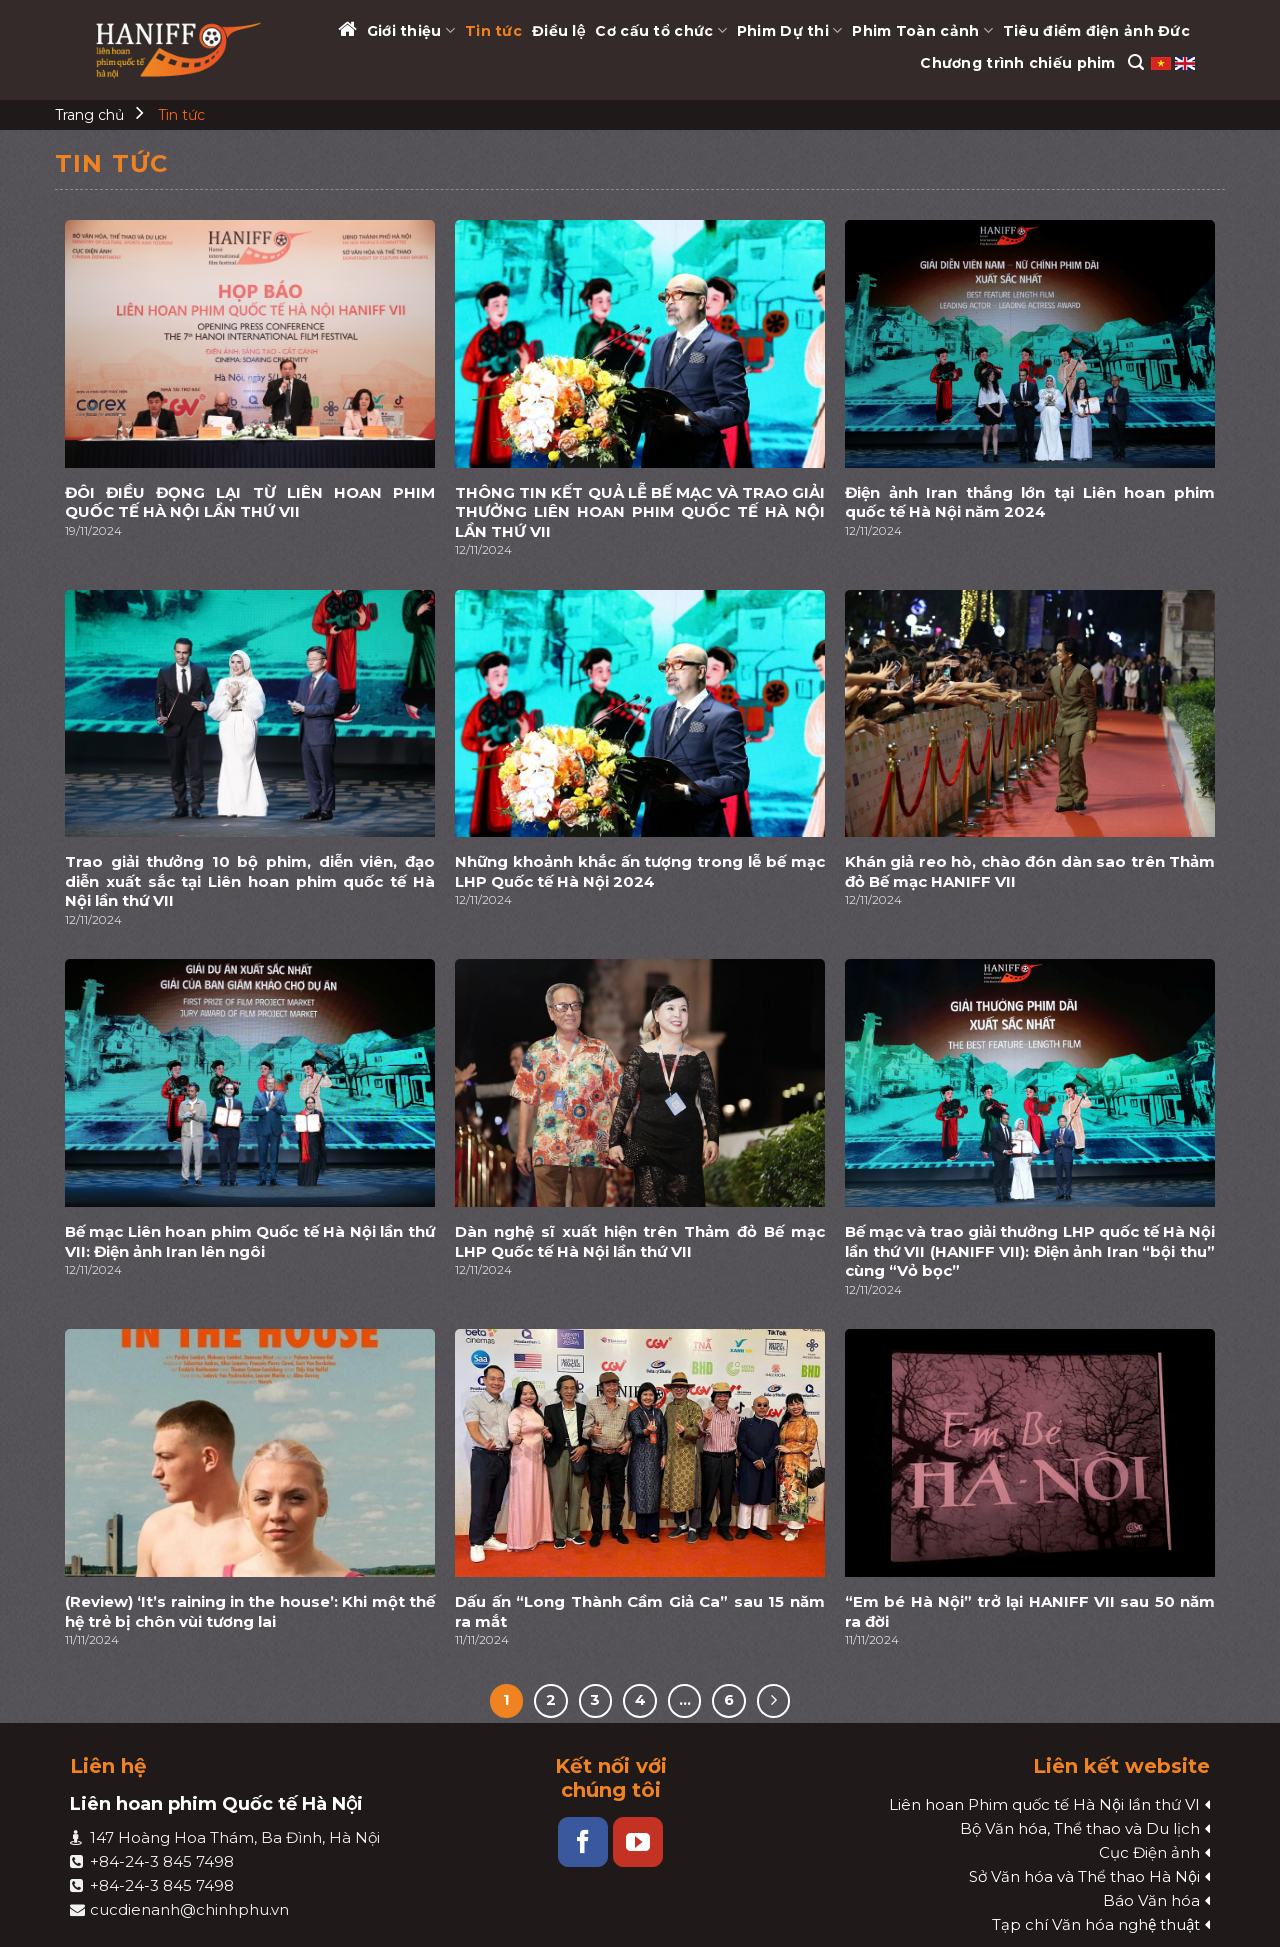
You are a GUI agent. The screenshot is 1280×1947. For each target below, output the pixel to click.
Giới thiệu (411, 30)
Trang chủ (89, 115)
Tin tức (493, 31)
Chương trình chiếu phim (1017, 63)
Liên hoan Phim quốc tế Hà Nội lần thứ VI (1044, 1804)
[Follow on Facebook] (583, 1842)
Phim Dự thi (790, 30)
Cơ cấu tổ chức (660, 30)
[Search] (1136, 62)
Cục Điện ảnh (1149, 1852)
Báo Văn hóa (1151, 1900)
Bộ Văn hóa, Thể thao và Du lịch (1080, 1828)
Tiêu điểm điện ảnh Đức (1096, 31)
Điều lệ (558, 31)
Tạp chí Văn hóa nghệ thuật (1096, 1924)
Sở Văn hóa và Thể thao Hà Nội (1084, 1876)
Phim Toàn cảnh (922, 30)
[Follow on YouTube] (638, 1842)
